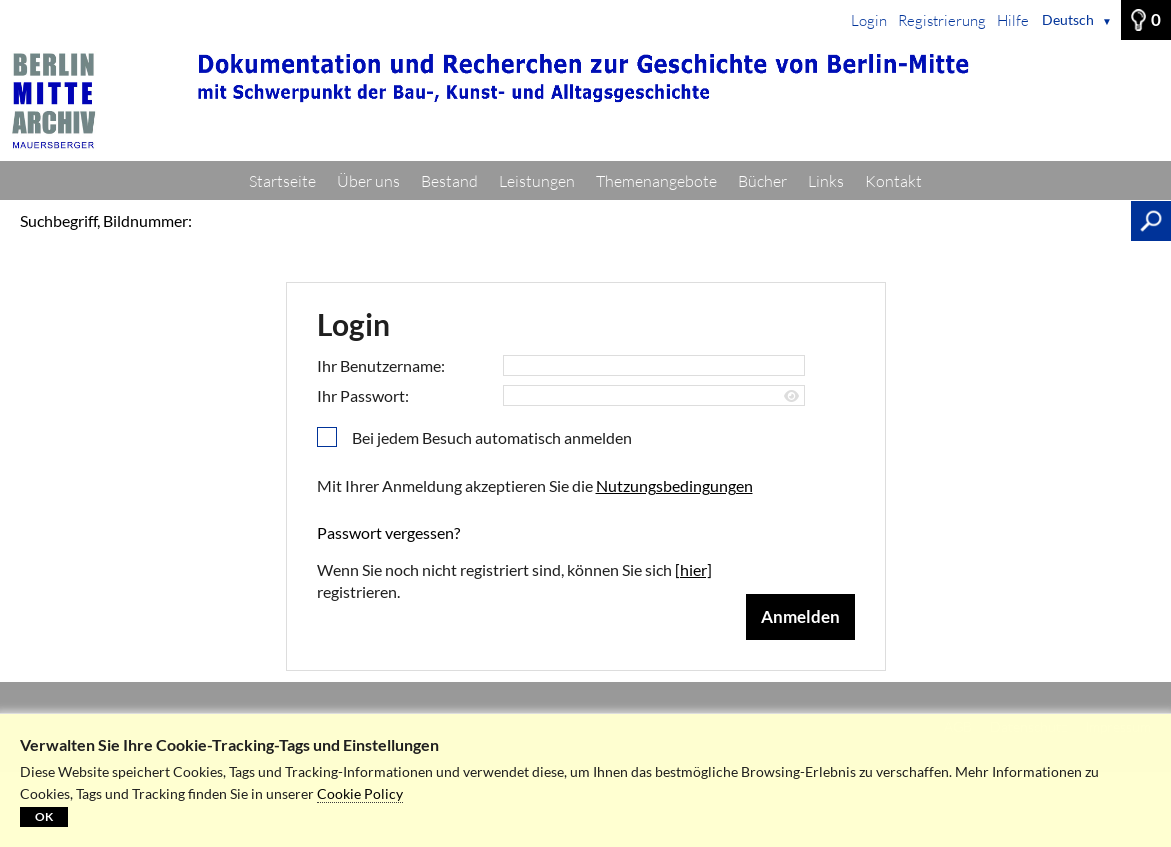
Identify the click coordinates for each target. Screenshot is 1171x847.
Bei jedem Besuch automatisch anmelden (492, 437)
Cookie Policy (360, 793)
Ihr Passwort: (363, 395)
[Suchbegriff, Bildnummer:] (666, 221)
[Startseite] (585, 101)
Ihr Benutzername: (381, 365)
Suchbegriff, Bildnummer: (106, 220)
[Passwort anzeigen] (791, 396)
